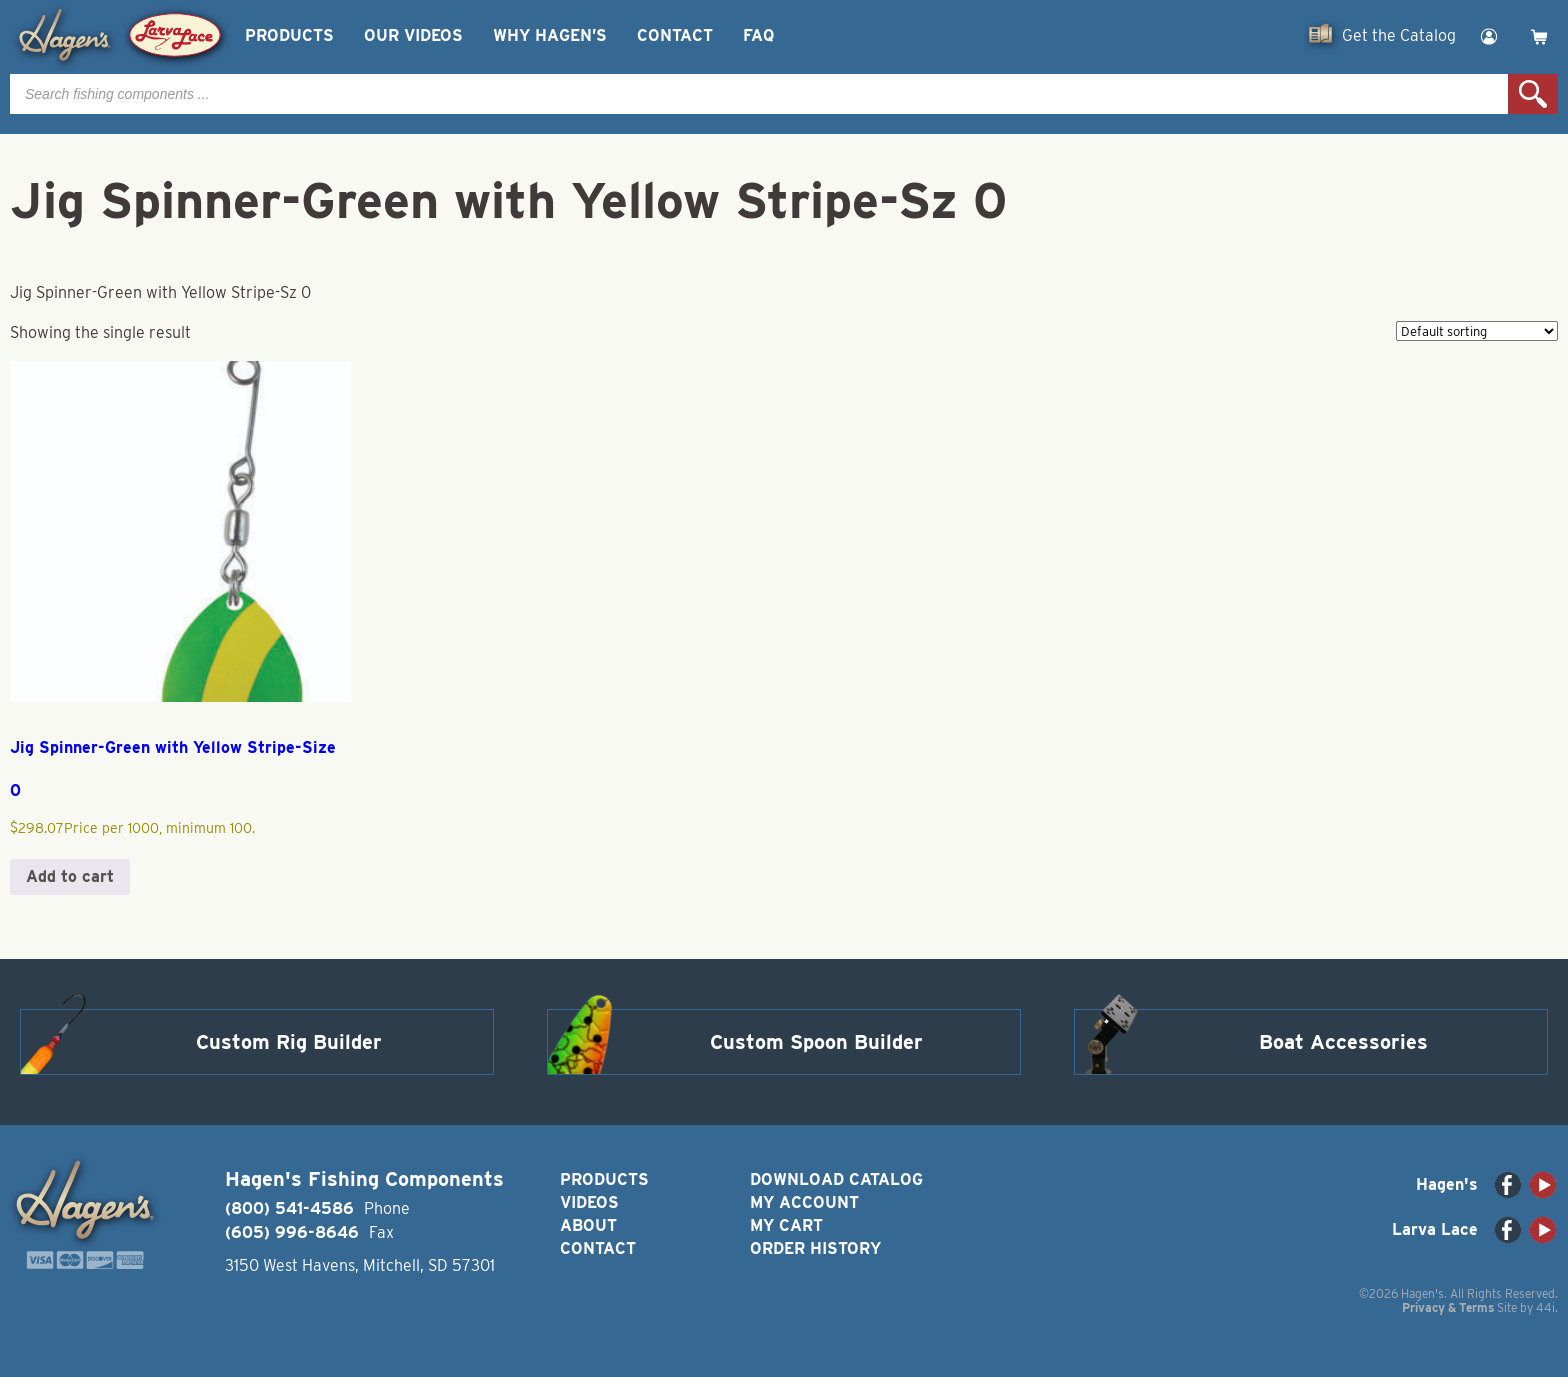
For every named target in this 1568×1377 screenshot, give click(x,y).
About (588, 1225)
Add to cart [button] (70, 876)
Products (289, 35)
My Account (804, 1202)
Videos (589, 1202)
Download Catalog (836, 1179)
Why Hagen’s (550, 35)
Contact (675, 35)
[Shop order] (1477, 331)
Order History (815, 1248)
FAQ (758, 35)
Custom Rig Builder (289, 1042)
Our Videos (413, 35)
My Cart (786, 1225)
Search (1533, 94)
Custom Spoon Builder (816, 1042)
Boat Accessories (1343, 1042)
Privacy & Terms (1448, 1307)
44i (1545, 1307)
